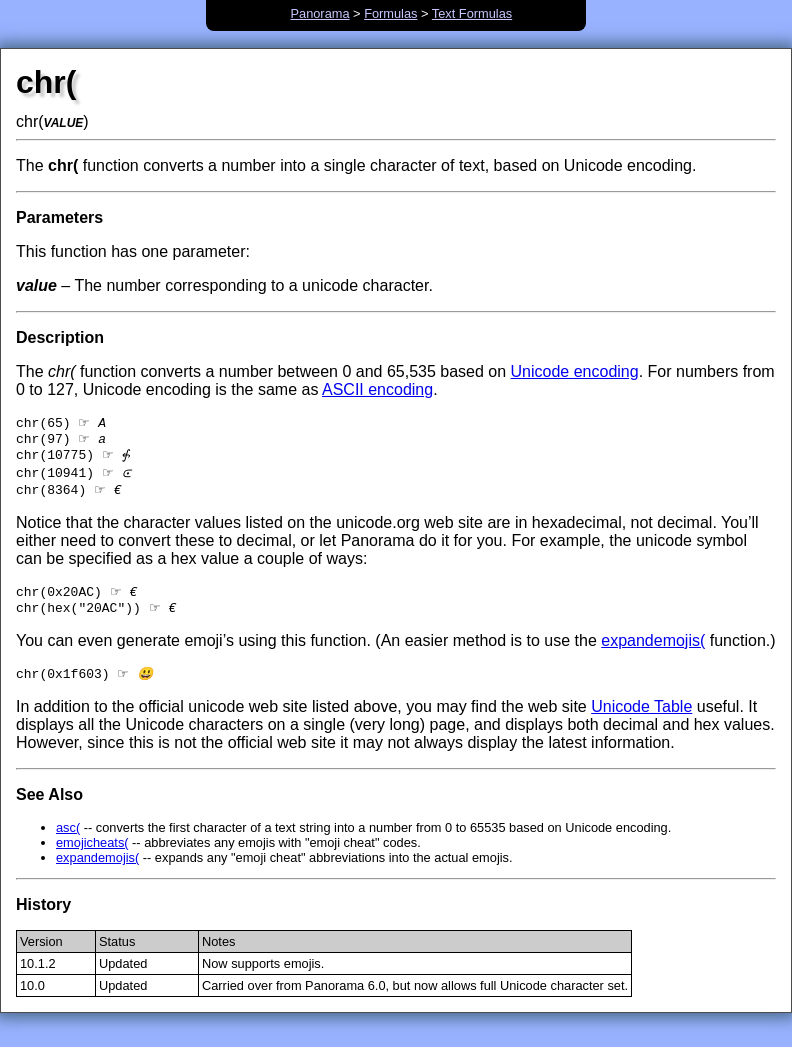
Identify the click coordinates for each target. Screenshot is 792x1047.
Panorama (319, 13)
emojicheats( (92, 856)
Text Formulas (472, 13)
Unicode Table (641, 720)
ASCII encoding (377, 389)
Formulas (390, 13)
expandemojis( (653, 652)
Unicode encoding (575, 371)
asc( (68, 841)
